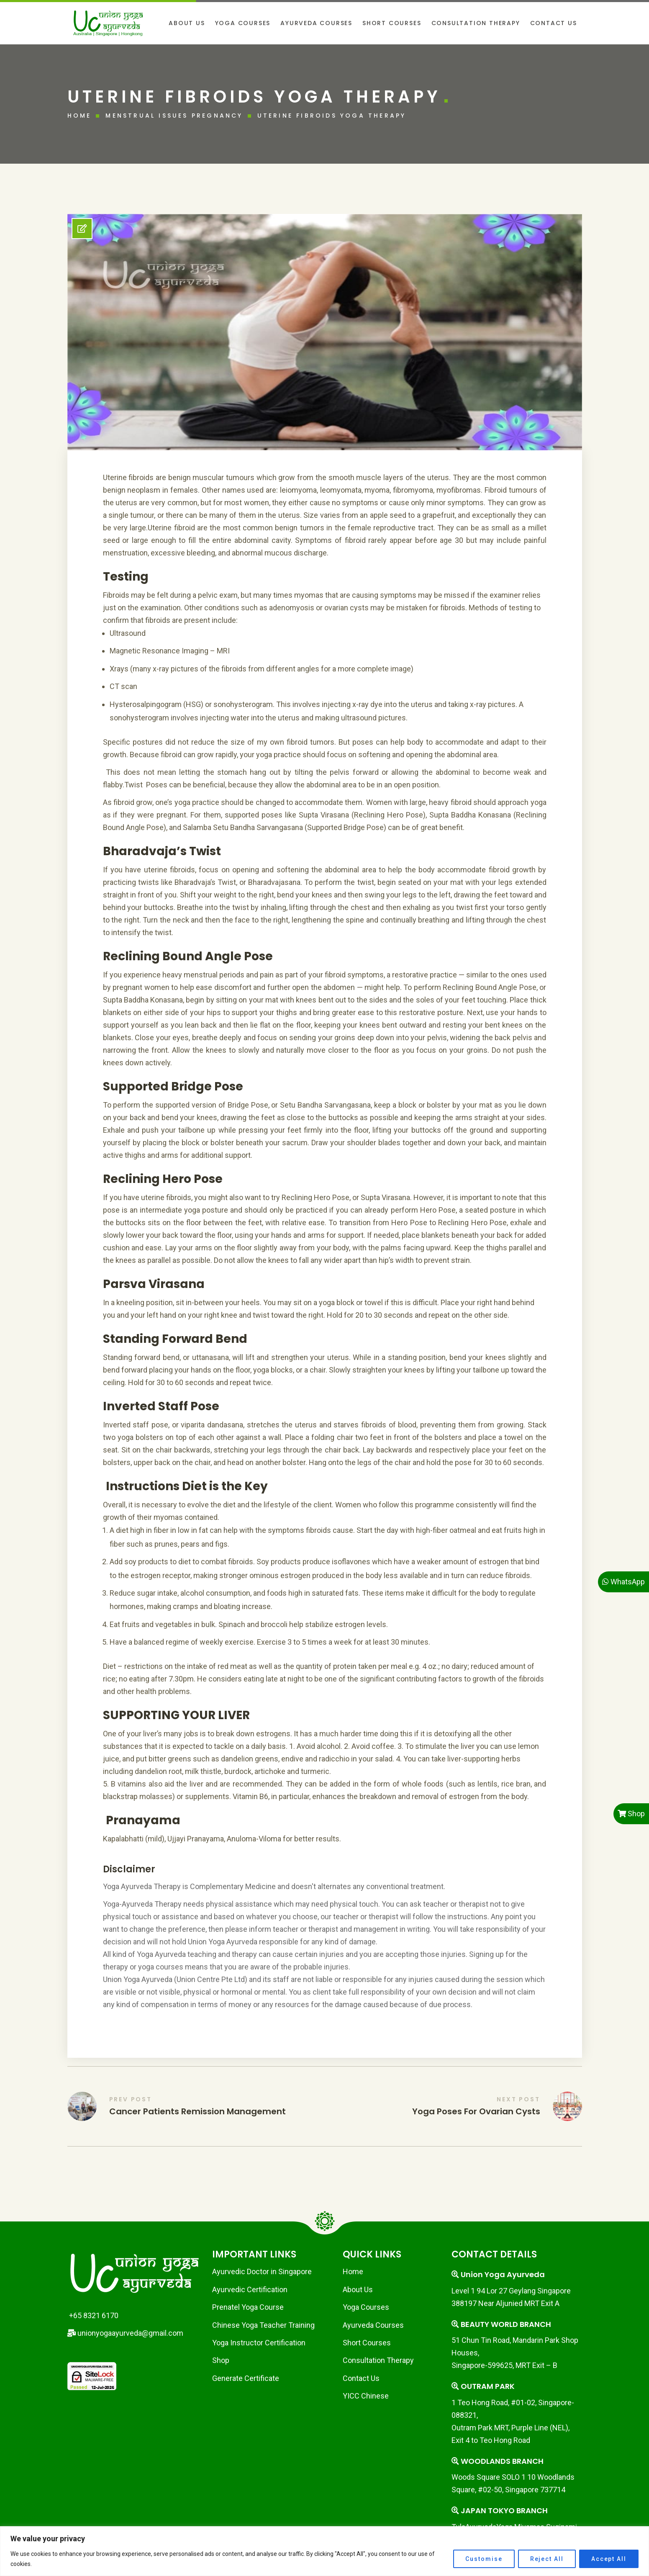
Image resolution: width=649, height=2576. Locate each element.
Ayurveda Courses (373, 2325)
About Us (358, 2289)
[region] (324, 2551)
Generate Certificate (245, 2378)
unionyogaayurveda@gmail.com (125, 2333)
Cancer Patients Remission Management (197, 2111)
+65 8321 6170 (92, 2315)
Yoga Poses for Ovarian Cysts (476, 2111)
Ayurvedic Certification (249, 2289)
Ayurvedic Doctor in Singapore (262, 2271)
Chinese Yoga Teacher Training (263, 2325)
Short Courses (367, 2342)
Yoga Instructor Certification (258, 2342)
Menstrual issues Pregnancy (174, 115)
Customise (483, 2558)
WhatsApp (623, 1581)
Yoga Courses (366, 2307)
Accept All (608, 2558)
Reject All (547, 2558)
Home (79, 115)
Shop (220, 2360)
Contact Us (361, 2378)
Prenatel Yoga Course (248, 2307)
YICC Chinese (366, 2395)
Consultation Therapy (378, 2360)
